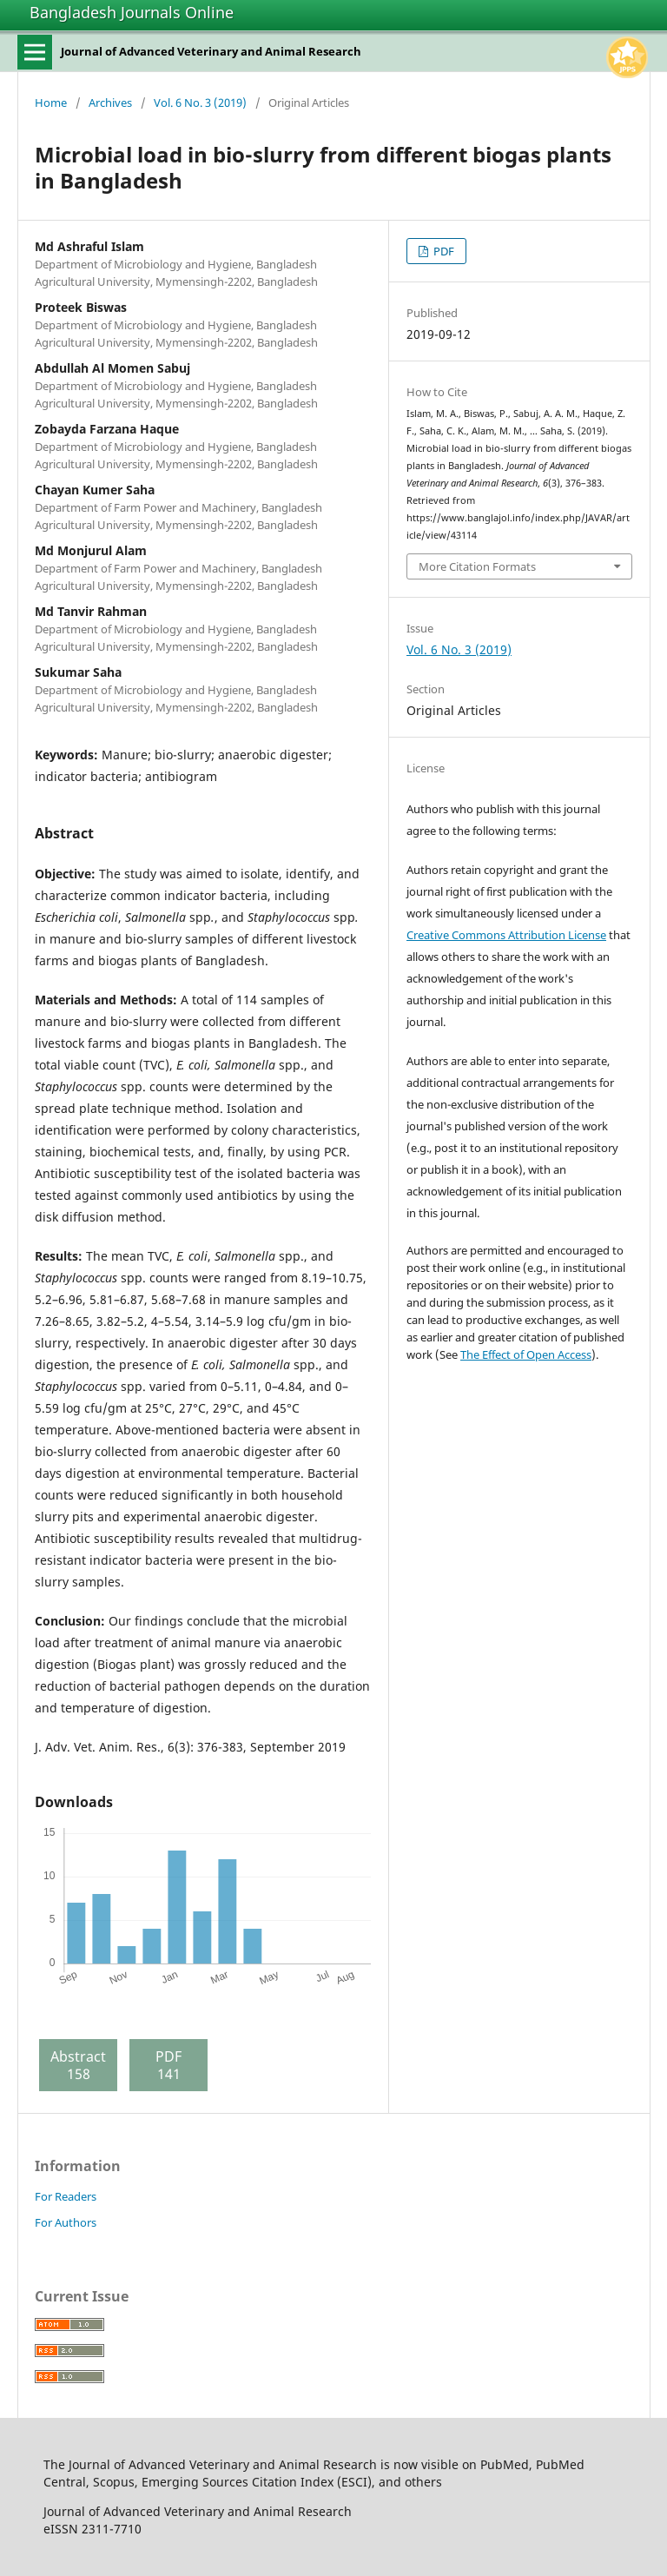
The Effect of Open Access (525, 1354)
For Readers (65, 2196)
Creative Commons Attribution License (506, 935)
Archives (110, 102)
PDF (442, 251)
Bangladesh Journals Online (132, 12)
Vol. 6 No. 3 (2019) (200, 102)
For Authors (65, 2222)
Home (51, 102)
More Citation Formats (477, 566)
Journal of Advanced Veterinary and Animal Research (211, 51)
